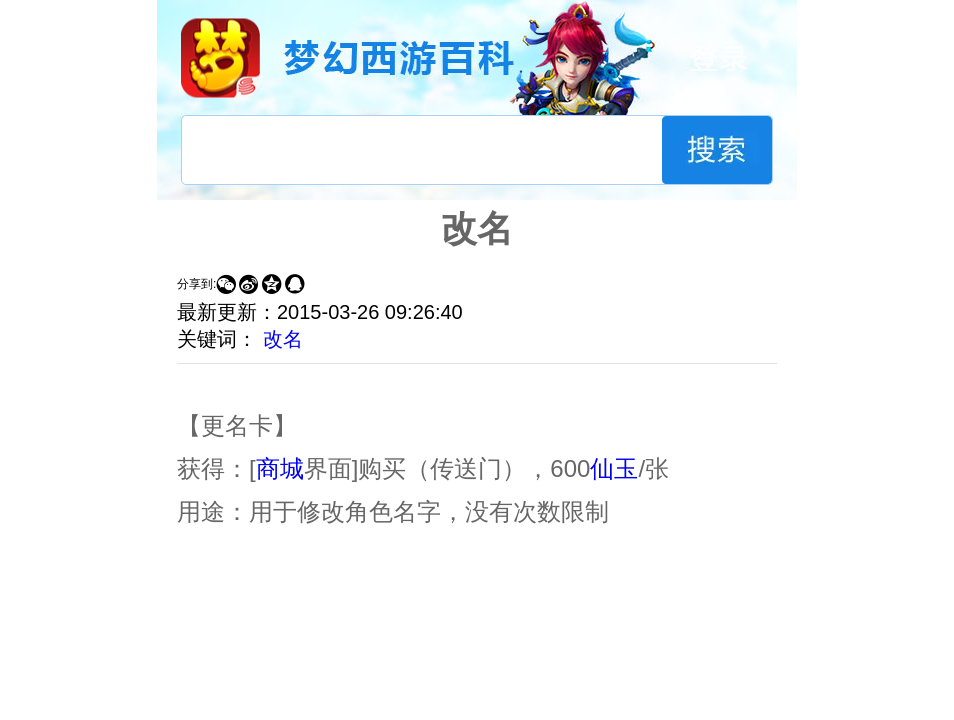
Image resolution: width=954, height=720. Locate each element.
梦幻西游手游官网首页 (220, 57)
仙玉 (614, 468)
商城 (280, 468)
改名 (283, 339)
